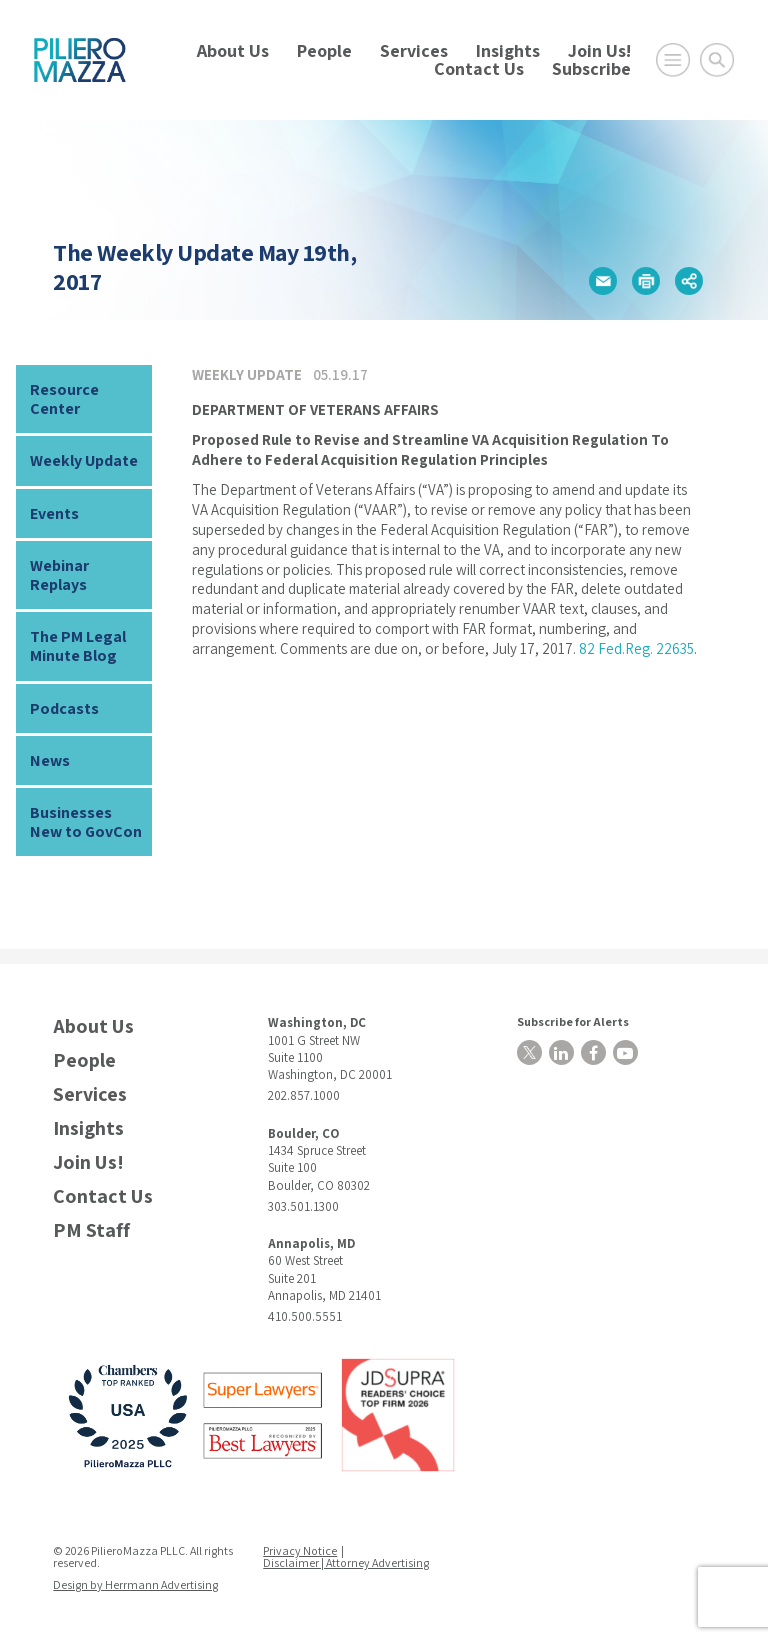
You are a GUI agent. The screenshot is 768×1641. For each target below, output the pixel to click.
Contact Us (479, 68)
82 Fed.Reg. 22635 (636, 648)
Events (54, 513)
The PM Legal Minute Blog (78, 646)
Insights (508, 50)
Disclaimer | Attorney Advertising (346, 1562)
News (50, 760)
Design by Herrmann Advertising (135, 1584)
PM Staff (91, 1230)
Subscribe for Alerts (573, 1021)
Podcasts (64, 708)
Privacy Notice (300, 1550)
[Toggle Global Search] (717, 60)
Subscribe (591, 68)
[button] (603, 281)
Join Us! (599, 50)
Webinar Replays (59, 575)
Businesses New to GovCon (86, 822)
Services (414, 50)
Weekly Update (84, 460)
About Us (233, 50)
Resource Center (64, 399)
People (324, 50)
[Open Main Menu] (673, 60)
